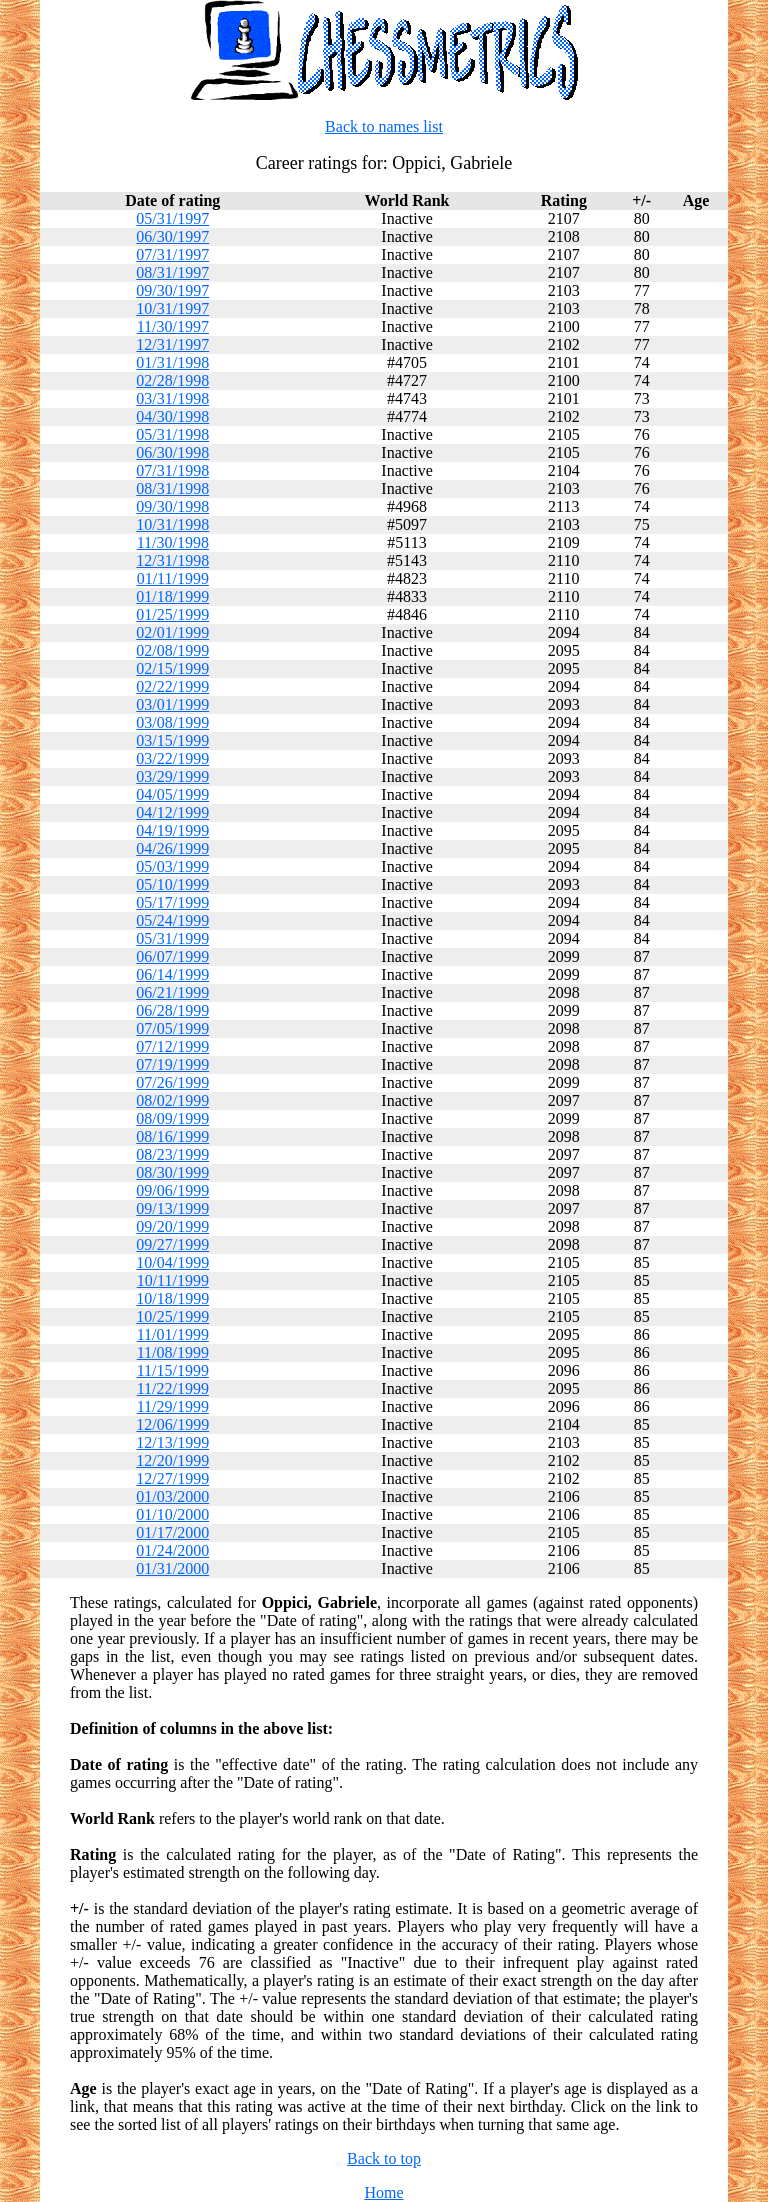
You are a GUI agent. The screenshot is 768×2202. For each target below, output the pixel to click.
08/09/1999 (172, 1118)
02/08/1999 (172, 650)
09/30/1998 (172, 506)
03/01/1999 (172, 704)
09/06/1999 (172, 1190)
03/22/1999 (172, 758)
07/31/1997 (172, 254)
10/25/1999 (172, 1316)
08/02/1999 (172, 1100)
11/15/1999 (173, 1370)
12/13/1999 (172, 1442)
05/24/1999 (172, 920)
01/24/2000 (172, 1550)
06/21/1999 (172, 992)
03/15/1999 (172, 740)
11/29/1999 (173, 1406)
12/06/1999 (172, 1424)
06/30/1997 (172, 236)
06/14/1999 (172, 974)
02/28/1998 (172, 380)
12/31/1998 (172, 560)
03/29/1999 (172, 776)
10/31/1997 (172, 308)
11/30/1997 (173, 326)
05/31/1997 (172, 218)
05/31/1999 (172, 938)
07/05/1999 (172, 1028)
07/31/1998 (172, 470)
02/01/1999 (172, 632)
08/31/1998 (172, 488)
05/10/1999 (172, 884)
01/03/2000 (172, 1496)
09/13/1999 (172, 1208)
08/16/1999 (172, 1136)
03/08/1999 (172, 722)
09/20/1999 (172, 1226)
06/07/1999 (172, 956)
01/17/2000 (172, 1532)
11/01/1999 (173, 1334)
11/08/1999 (173, 1352)
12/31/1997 (172, 344)
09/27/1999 (172, 1244)
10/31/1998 (172, 524)
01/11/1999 (173, 578)
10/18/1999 (172, 1298)
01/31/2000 (172, 1568)
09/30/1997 (172, 290)
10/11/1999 (173, 1280)
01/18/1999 (172, 596)
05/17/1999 (172, 902)
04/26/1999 (172, 848)
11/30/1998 (173, 542)
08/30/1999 (172, 1172)
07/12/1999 (172, 1046)
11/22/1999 (173, 1388)
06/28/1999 (172, 1010)
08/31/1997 (172, 272)
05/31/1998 (172, 434)
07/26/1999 (172, 1082)
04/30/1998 (172, 416)
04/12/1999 (172, 812)
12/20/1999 (172, 1460)
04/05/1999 (172, 794)
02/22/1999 (172, 686)
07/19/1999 (172, 1064)
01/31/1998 (172, 362)
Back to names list (384, 126)
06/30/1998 (172, 452)
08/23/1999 (172, 1154)
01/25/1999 (172, 614)
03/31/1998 (172, 398)
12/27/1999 (172, 1478)
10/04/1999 (172, 1262)
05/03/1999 (172, 866)
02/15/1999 (172, 668)
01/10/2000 (172, 1514)
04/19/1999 (172, 830)
